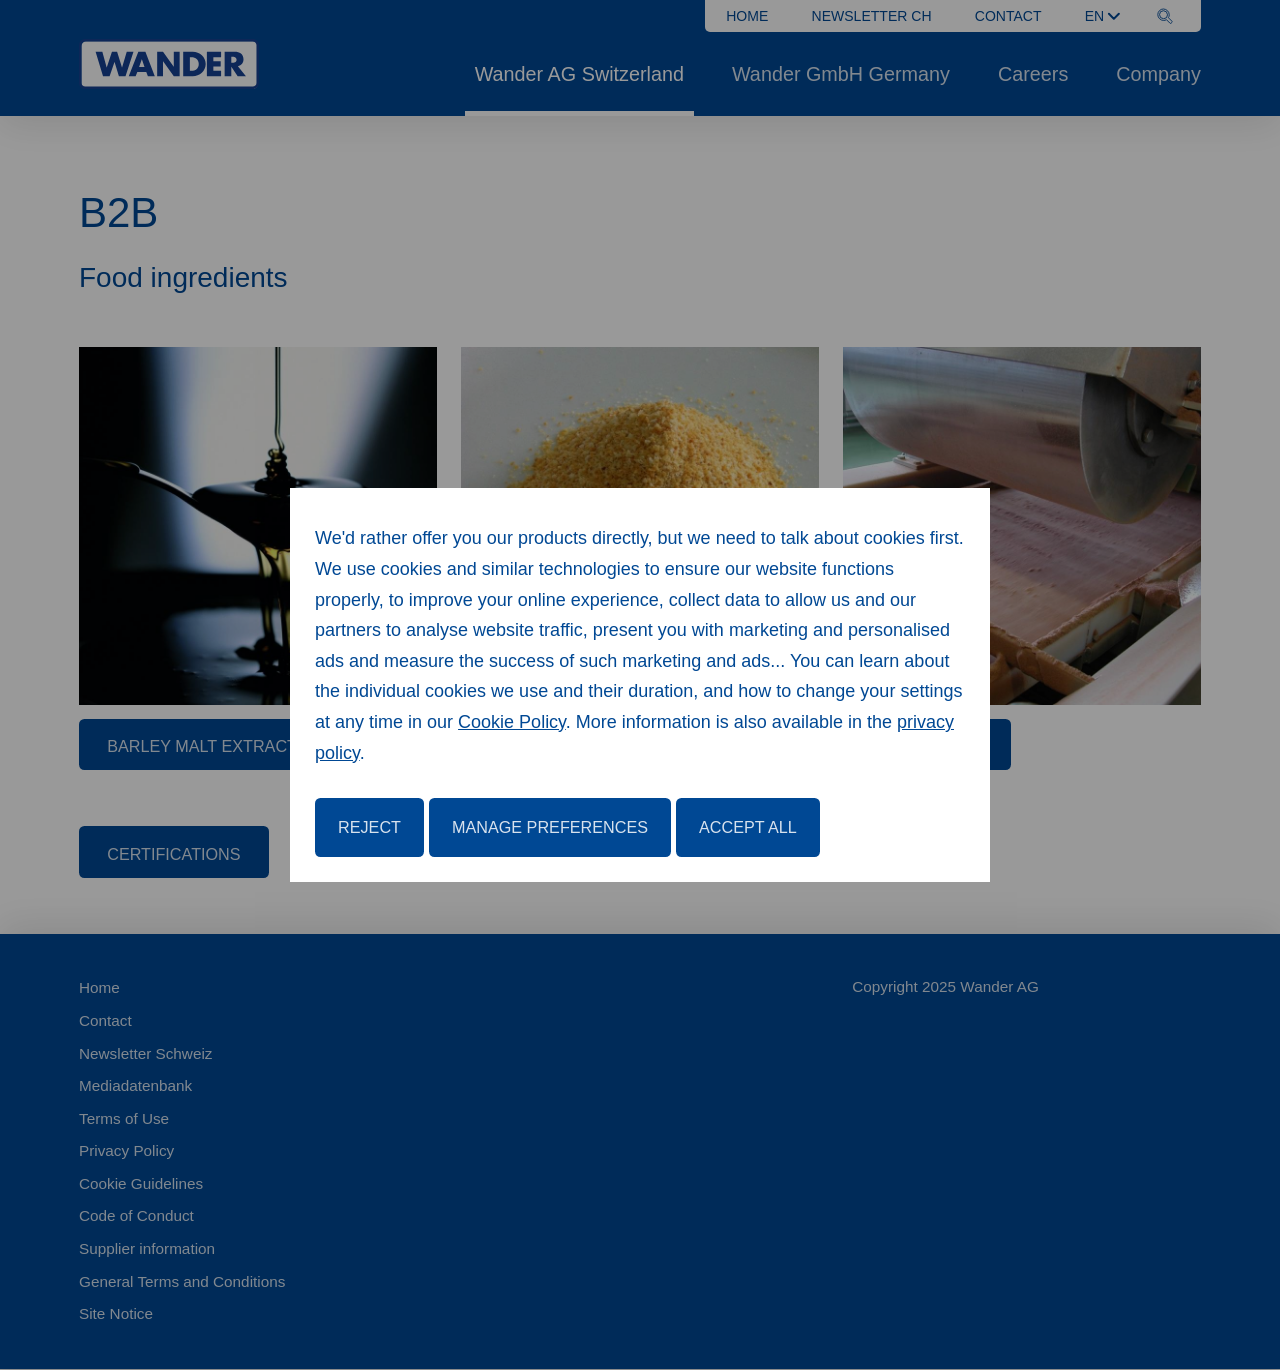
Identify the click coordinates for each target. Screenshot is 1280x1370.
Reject (369, 827)
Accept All (748, 827)
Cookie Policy (512, 722)
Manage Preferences (550, 827)
